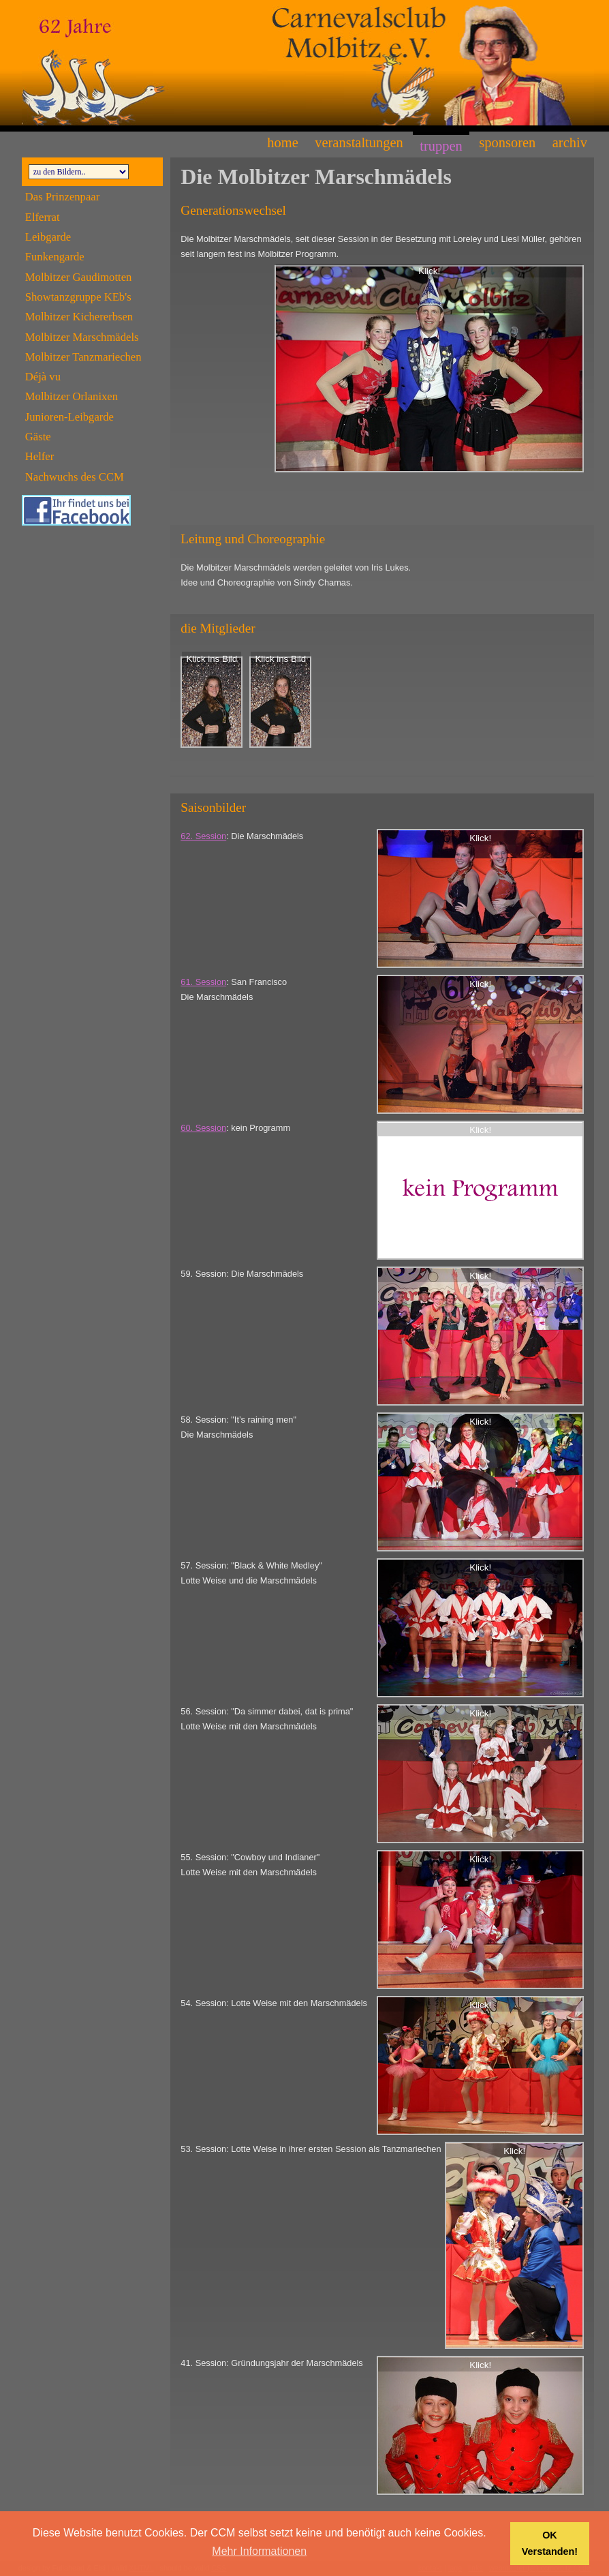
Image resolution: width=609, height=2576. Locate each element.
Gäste (38, 436)
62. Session (203, 836)
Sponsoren (507, 142)
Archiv (569, 142)
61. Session (203, 982)
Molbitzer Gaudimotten (78, 277)
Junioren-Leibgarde (69, 416)
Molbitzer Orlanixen (71, 396)
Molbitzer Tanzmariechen (83, 356)
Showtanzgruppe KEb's (78, 296)
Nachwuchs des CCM (74, 476)
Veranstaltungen (359, 142)
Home (282, 142)
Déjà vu (43, 376)
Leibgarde (48, 236)
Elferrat (42, 217)
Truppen (441, 145)
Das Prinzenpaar (62, 196)
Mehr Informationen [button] (259, 2551)
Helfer (39, 456)
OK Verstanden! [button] (550, 2543)
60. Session (203, 1128)
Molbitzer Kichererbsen (79, 316)
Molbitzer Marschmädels (82, 337)
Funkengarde (54, 256)
